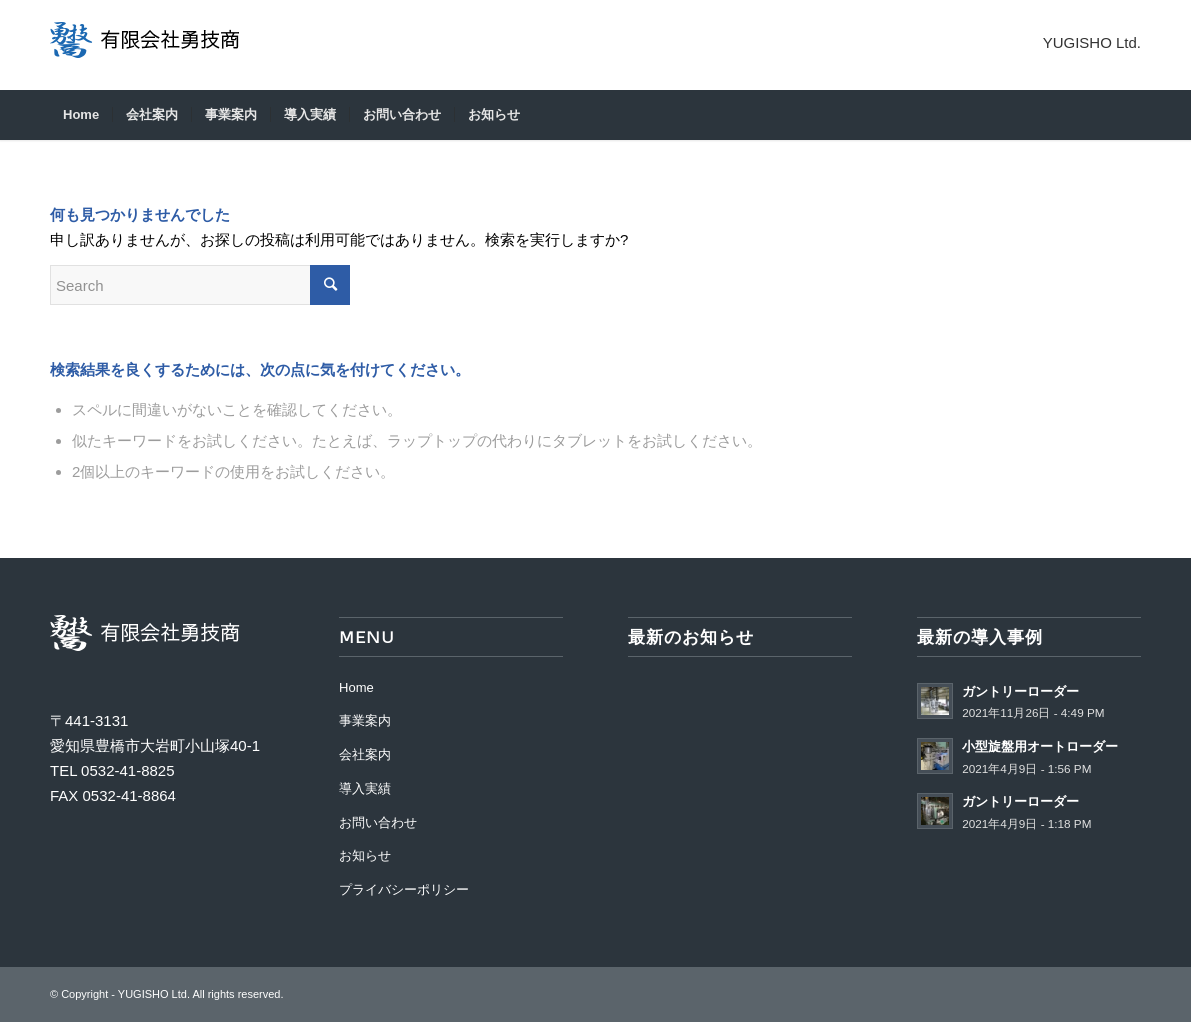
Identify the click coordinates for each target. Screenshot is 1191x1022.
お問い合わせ (378, 822)
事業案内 (365, 720)
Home (356, 687)
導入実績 (365, 788)
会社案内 (365, 754)
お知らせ (365, 855)
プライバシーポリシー (404, 889)
